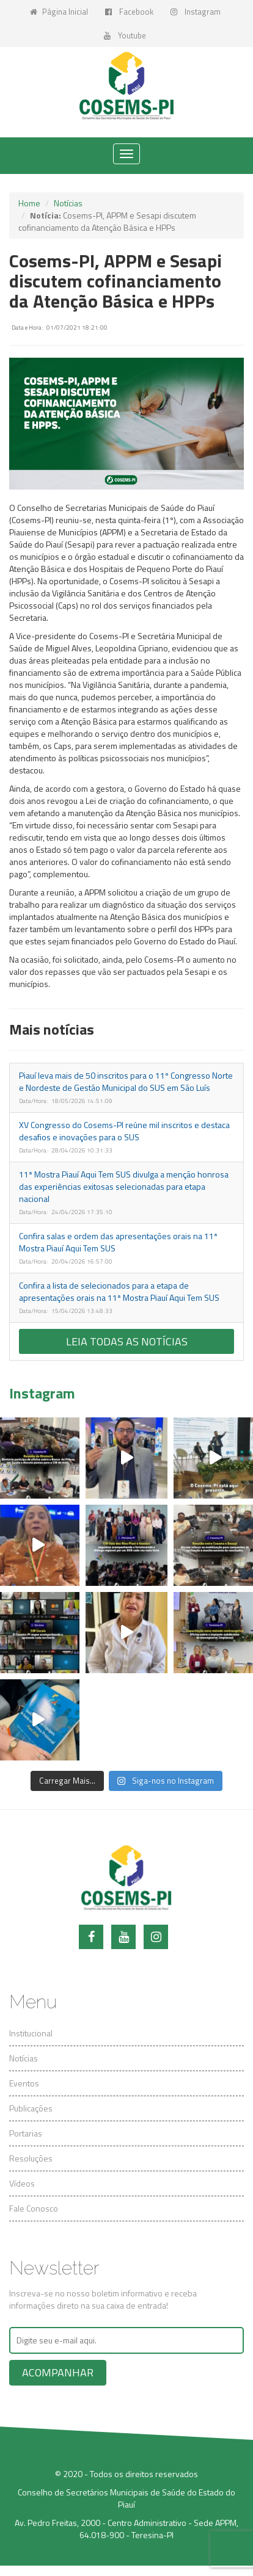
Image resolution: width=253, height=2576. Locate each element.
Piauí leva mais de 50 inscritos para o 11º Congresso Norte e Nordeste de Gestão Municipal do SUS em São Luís (126, 1081)
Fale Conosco (33, 2208)
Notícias (68, 203)
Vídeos (22, 2183)
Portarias (25, 2133)
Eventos (24, 2083)
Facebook (129, 11)
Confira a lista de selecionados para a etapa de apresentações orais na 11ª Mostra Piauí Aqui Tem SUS (119, 1291)
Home (29, 203)
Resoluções (31, 2158)
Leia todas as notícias (127, 1341)
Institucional (31, 2033)
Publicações (31, 2108)
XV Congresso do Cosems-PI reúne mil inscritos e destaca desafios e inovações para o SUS (124, 1130)
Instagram (195, 11)
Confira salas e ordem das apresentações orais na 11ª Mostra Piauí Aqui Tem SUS (118, 1241)
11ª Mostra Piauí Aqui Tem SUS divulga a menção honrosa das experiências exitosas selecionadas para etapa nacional (124, 1186)
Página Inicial (59, 11)
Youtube (125, 35)
